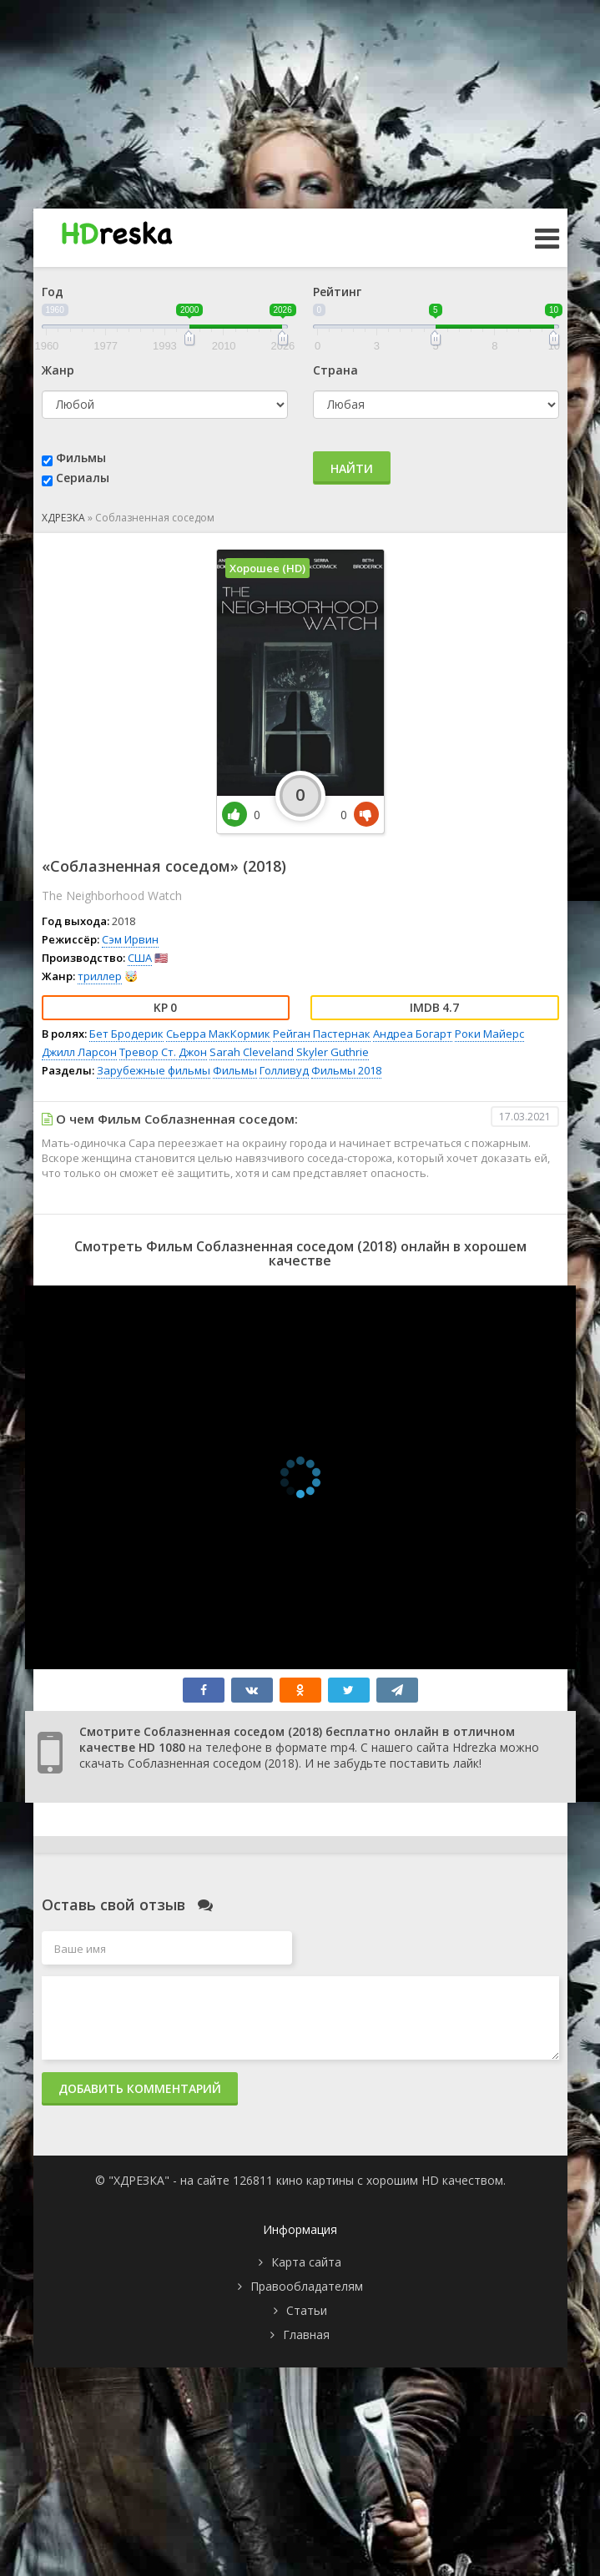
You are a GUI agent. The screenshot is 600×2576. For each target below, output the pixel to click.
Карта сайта (306, 2262)
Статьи (306, 2310)
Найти (351, 468)
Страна (335, 370)
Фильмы (81, 457)
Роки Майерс (489, 1033)
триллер (100, 976)
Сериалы (82, 478)
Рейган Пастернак (322, 1033)
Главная (306, 2334)
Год (52, 291)
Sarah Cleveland (251, 1051)
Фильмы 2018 (346, 1070)
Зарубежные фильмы (153, 1070)
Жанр (58, 370)
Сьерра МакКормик (218, 1033)
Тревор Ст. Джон (163, 1051)
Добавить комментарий (139, 2088)
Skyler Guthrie (332, 1051)
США (140, 957)
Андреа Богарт (412, 1033)
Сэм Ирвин (130, 939)
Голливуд (284, 1070)
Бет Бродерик (126, 1033)
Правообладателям (306, 2286)
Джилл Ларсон (79, 1051)
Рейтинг (337, 291)
